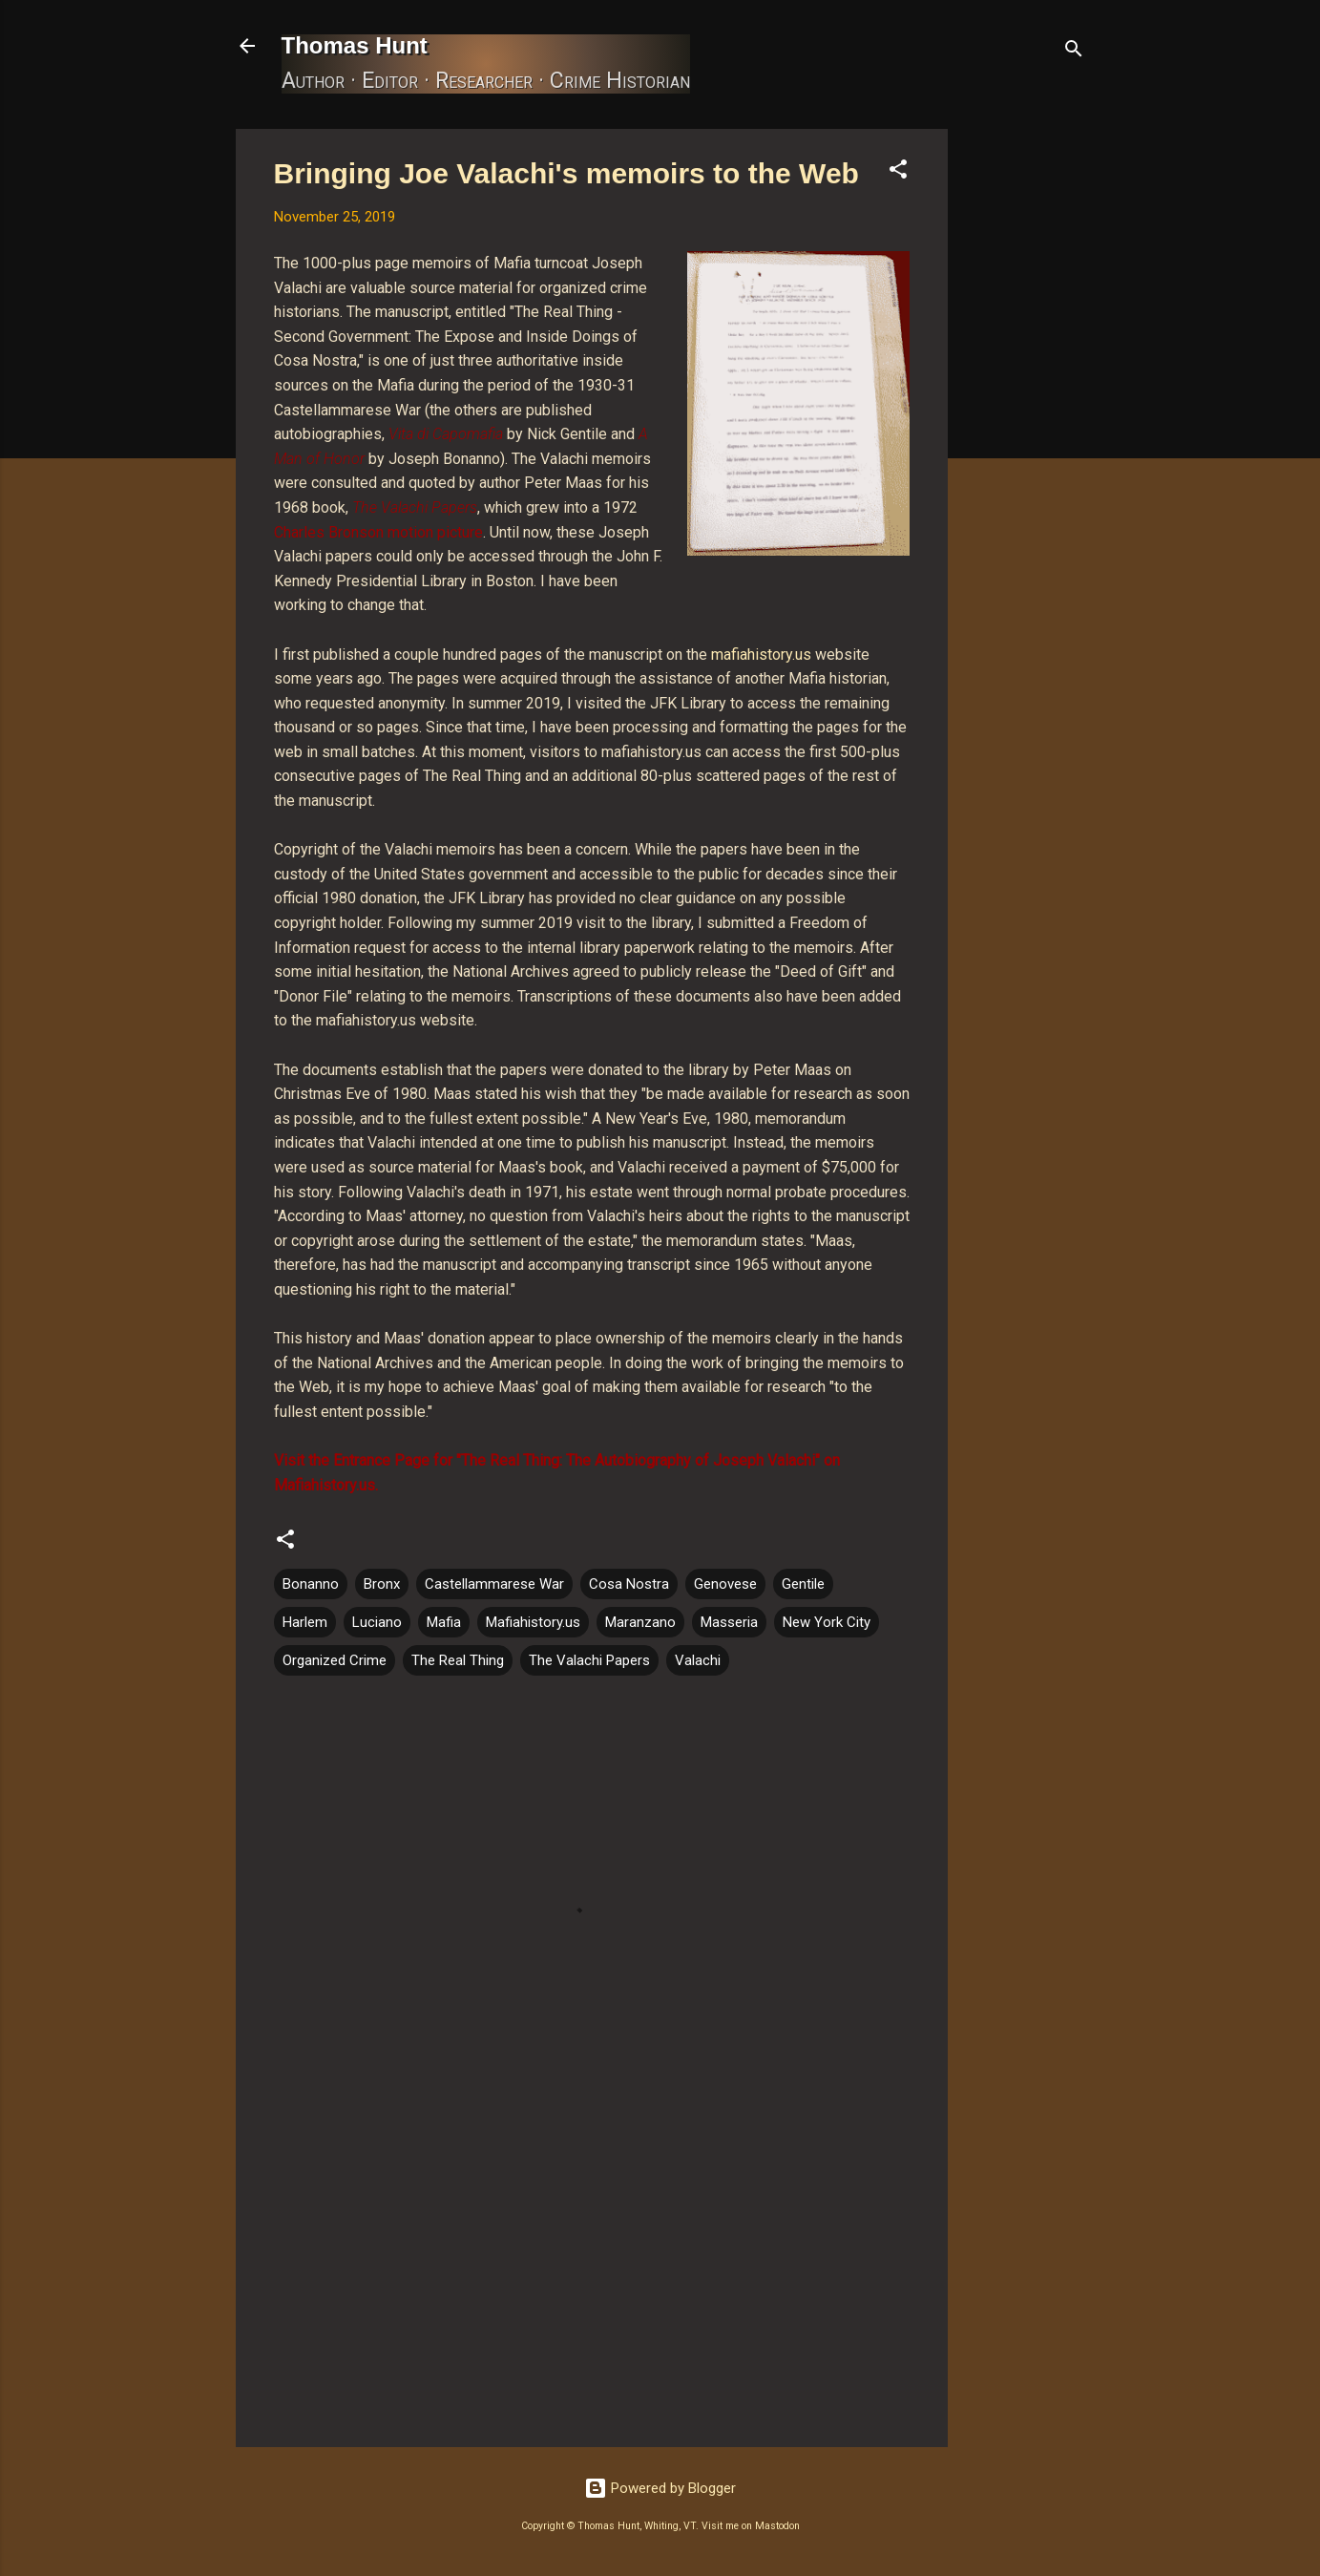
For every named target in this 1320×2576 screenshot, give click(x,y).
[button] (898, 172)
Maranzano (640, 1622)
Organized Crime (335, 1660)
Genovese (725, 1584)
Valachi (698, 1660)
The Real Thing (457, 1660)
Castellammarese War (494, 1584)
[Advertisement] (1024, 415)
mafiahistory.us (761, 654)
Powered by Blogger (660, 2488)
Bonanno (311, 1584)
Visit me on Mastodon (751, 2526)
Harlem (305, 1622)
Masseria (729, 1622)
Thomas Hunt (355, 45)
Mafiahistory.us (533, 1622)
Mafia (444, 1622)
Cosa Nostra (629, 1584)
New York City (826, 1622)
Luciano (377, 1622)
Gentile (803, 1584)
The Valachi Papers (589, 1660)
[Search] (1073, 52)
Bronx (382, 1584)
